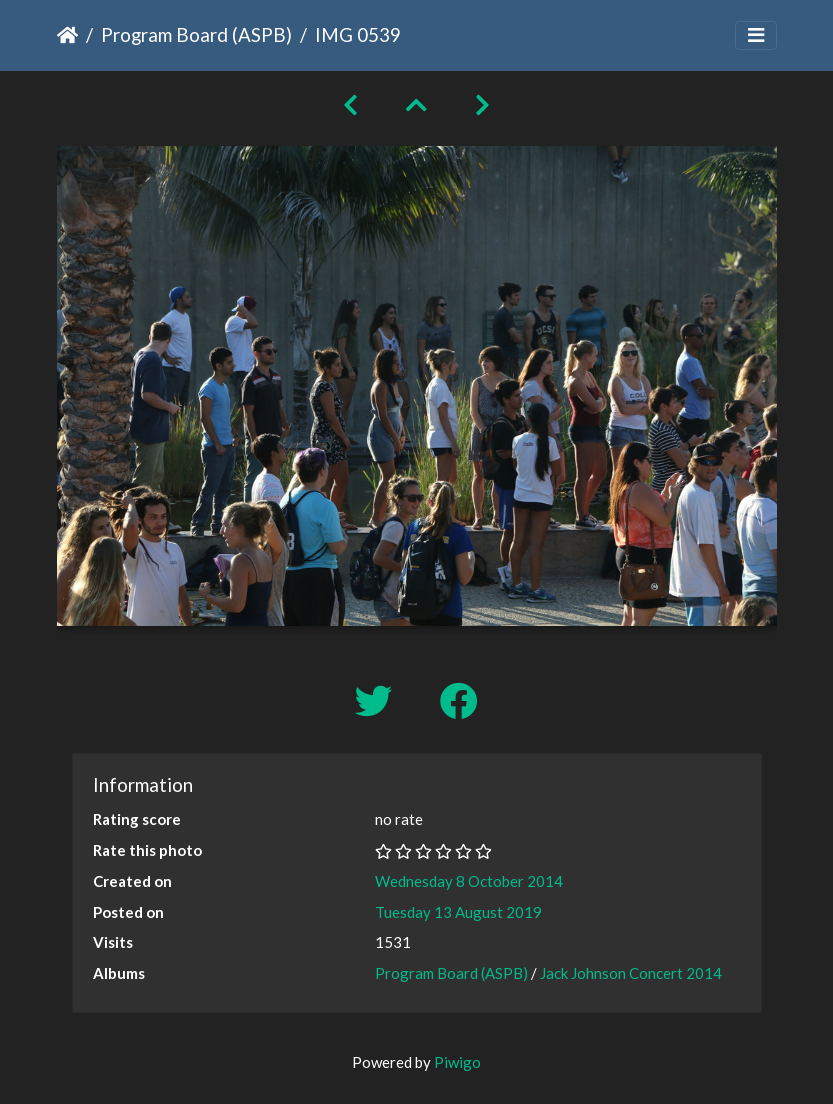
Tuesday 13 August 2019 (458, 912)
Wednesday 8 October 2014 (469, 881)
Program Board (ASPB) (196, 34)
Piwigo (457, 1062)
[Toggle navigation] (756, 35)
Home (67, 35)
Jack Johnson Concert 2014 (631, 973)
